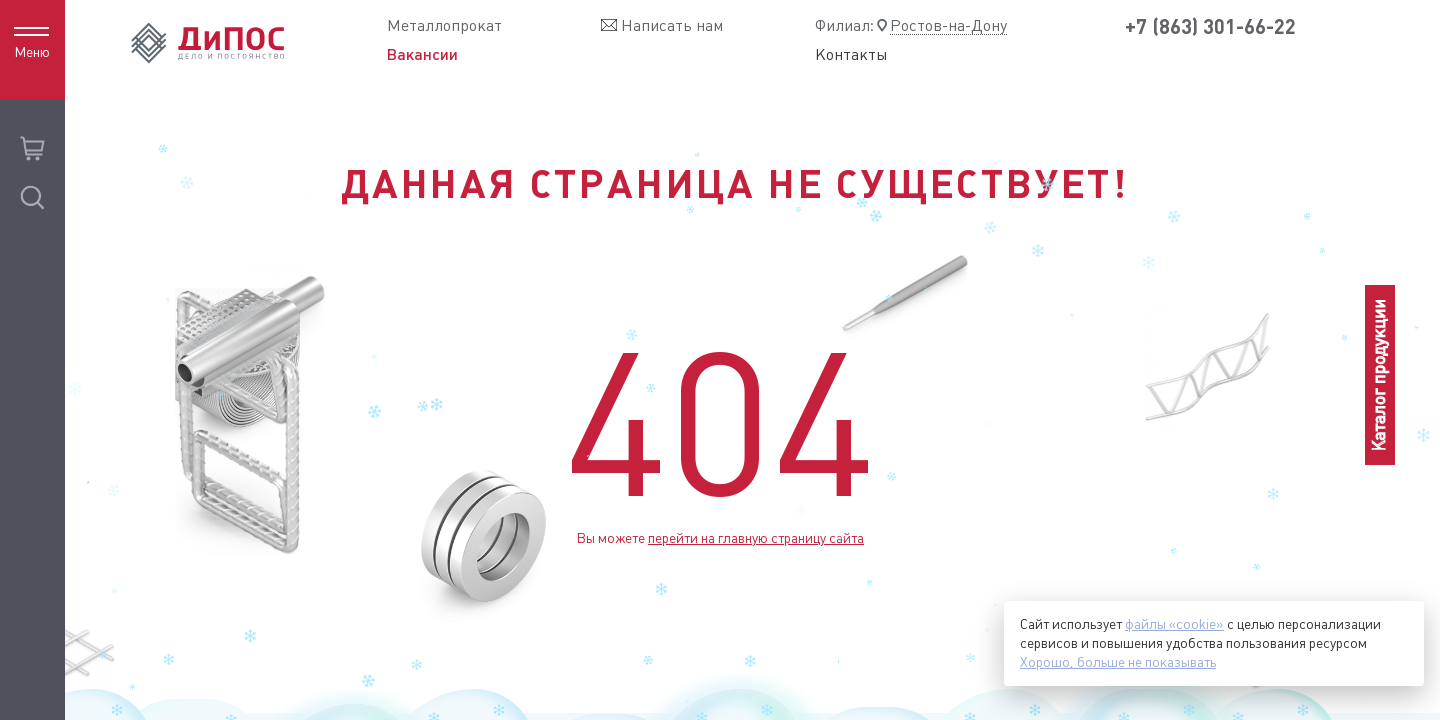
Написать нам (672, 25)
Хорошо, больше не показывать (1118, 662)
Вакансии (422, 54)
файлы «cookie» (1174, 624)
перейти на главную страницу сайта (756, 538)
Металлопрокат (444, 25)
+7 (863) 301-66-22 (1210, 26)
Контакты (851, 55)
